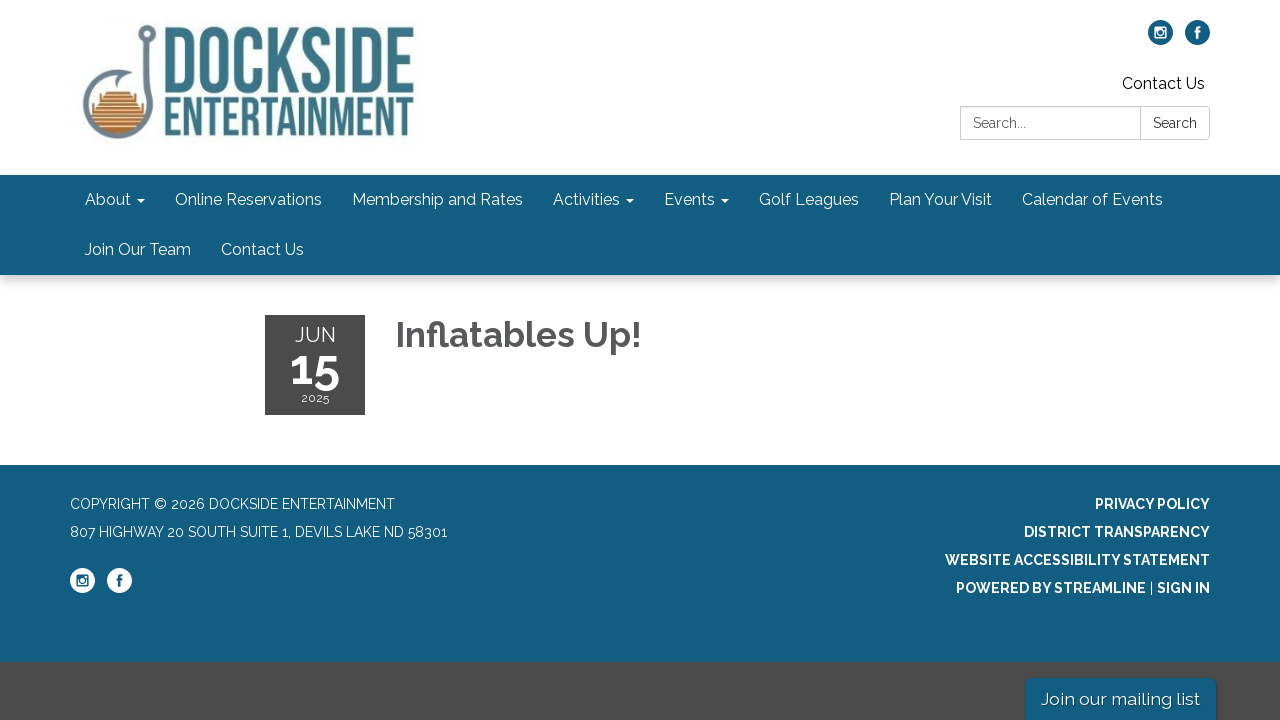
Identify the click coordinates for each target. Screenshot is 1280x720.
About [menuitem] (108, 199)
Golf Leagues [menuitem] (809, 199)
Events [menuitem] (689, 199)
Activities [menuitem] (586, 199)
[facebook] (1197, 39)
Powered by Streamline (1051, 588)
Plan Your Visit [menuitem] (940, 199)
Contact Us (1163, 83)
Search (1175, 123)
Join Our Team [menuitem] (138, 249)
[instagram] (1160, 39)
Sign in (1183, 588)
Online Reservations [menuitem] (248, 199)
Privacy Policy (1152, 504)
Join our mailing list (1120, 698)
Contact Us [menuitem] (262, 249)
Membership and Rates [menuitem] (437, 199)
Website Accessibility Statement (1077, 560)
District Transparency (1117, 532)
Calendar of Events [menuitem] (1092, 199)
